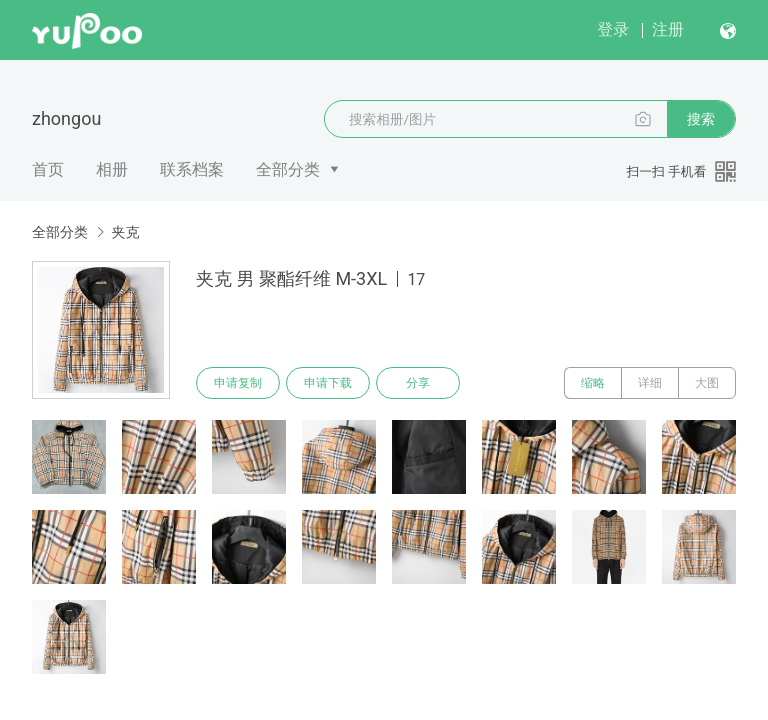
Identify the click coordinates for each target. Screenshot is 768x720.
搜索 (701, 119)
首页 (48, 169)
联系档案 (192, 169)
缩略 (593, 383)
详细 (650, 383)
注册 (668, 29)
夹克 (125, 232)
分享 (418, 383)
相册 (112, 169)
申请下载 (328, 383)
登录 (613, 29)
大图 (707, 383)
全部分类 (288, 169)
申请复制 (238, 383)
